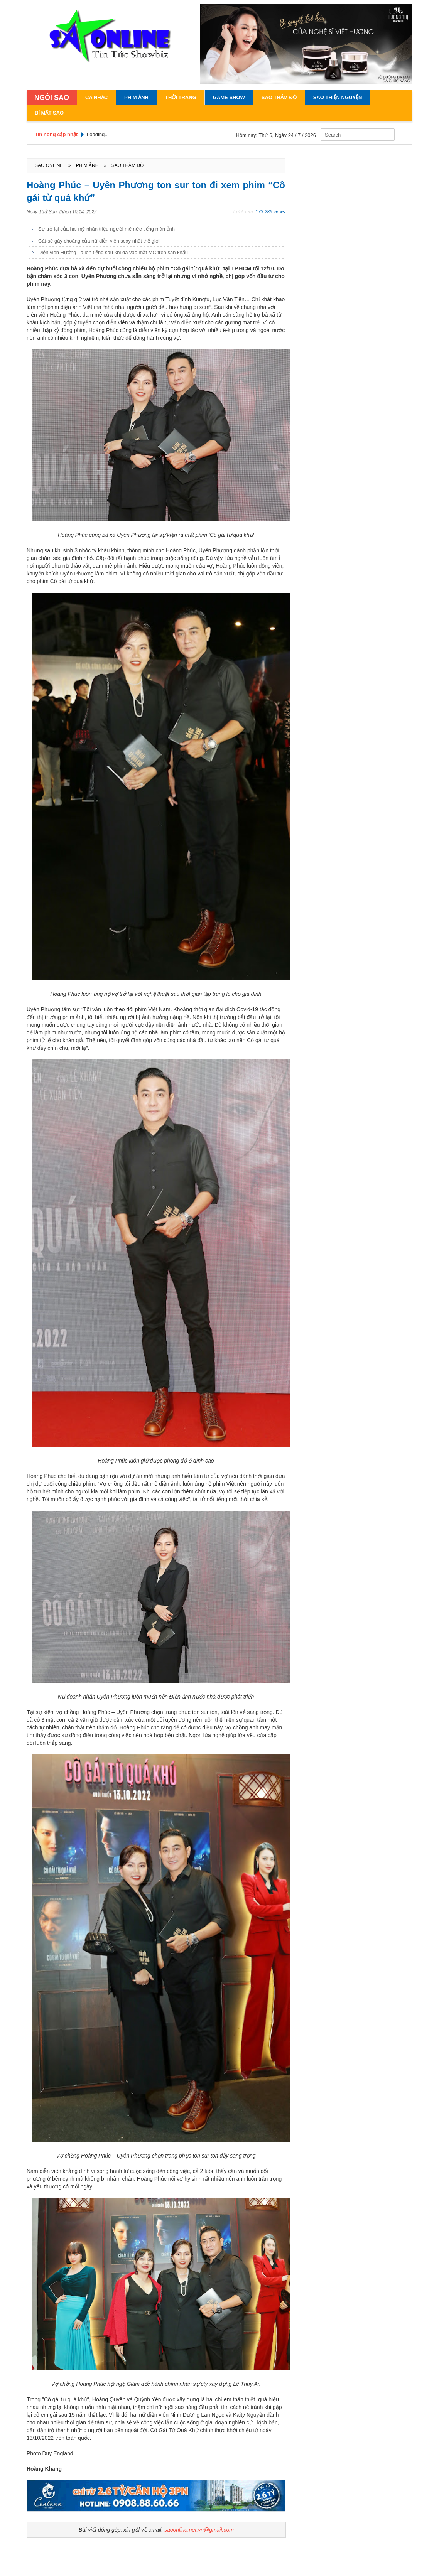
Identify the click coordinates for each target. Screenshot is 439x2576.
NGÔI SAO (51, 97)
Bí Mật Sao (49, 113)
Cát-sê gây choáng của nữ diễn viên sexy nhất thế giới (99, 241)
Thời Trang (180, 97)
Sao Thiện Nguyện (337, 97)
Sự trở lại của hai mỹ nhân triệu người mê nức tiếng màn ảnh (106, 229)
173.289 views (270, 211)
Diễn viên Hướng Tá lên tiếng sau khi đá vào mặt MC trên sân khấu (113, 252)
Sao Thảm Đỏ (279, 97)
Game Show (229, 97)
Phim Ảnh (136, 97)
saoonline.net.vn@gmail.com (199, 2530)
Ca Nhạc (96, 97)
